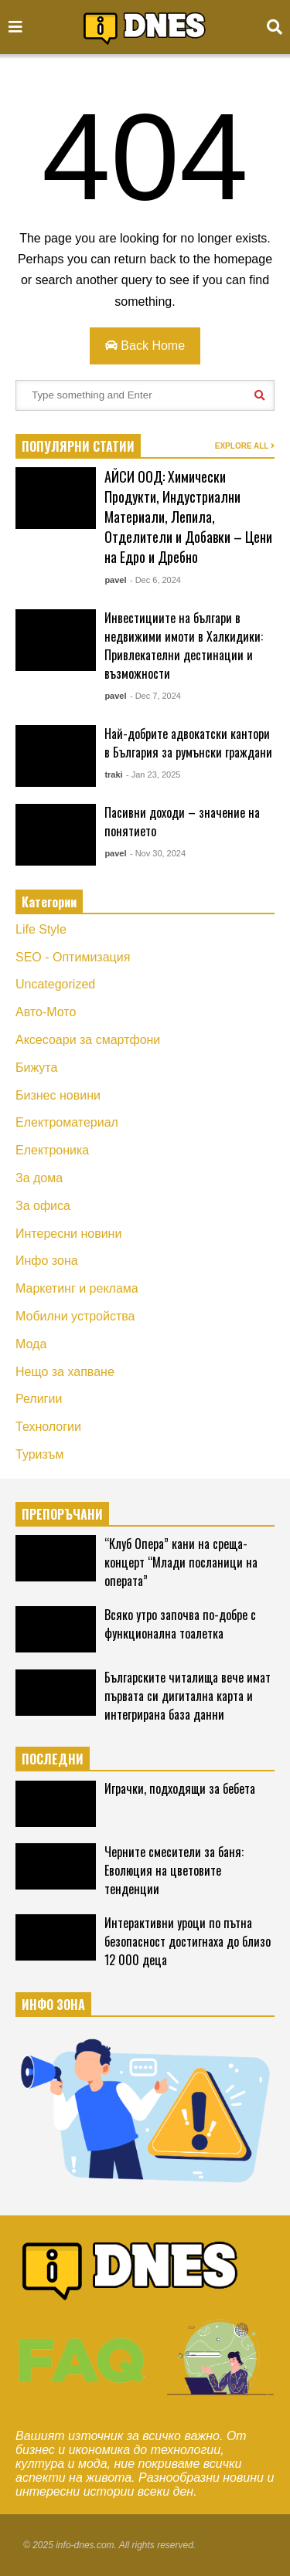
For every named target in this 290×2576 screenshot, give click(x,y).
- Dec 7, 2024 (155, 695)
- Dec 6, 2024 (155, 580)
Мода (30, 1344)
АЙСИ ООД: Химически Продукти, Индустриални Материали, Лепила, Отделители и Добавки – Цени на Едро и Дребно (188, 516)
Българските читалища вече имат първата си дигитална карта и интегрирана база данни (187, 1696)
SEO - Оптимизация (72, 957)
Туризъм (39, 1454)
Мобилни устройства (75, 1316)
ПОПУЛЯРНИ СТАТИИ (78, 446)
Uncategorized (55, 984)
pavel (115, 580)
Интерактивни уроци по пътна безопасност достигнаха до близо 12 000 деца (187, 1941)
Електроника (52, 1150)
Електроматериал (66, 1122)
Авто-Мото (45, 1012)
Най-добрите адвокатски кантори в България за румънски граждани (188, 742)
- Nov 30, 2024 (158, 853)
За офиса (42, 1205)
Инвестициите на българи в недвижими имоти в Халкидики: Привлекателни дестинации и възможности (183, 645)
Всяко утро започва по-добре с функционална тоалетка (180, 1623)
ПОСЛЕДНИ (53, 1759)
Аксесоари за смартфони (87, 1039)
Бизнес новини (58, 1095)
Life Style (41, 929)
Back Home (145, 345)
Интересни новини (68, 1233)
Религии (38, 1398)
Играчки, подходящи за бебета (179, 1788)
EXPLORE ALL (245, 446)
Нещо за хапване (64, 1371)
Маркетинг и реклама (76, 1288)
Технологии (48, 1426)
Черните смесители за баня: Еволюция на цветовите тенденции (174, 1870)
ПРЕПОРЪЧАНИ (62, 1514)
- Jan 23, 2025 (153, 774)
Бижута (36, 1067)
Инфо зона (46, 1260)
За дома (39, 1178)
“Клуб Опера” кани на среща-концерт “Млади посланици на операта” (181, 1562)
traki (113, 774)
